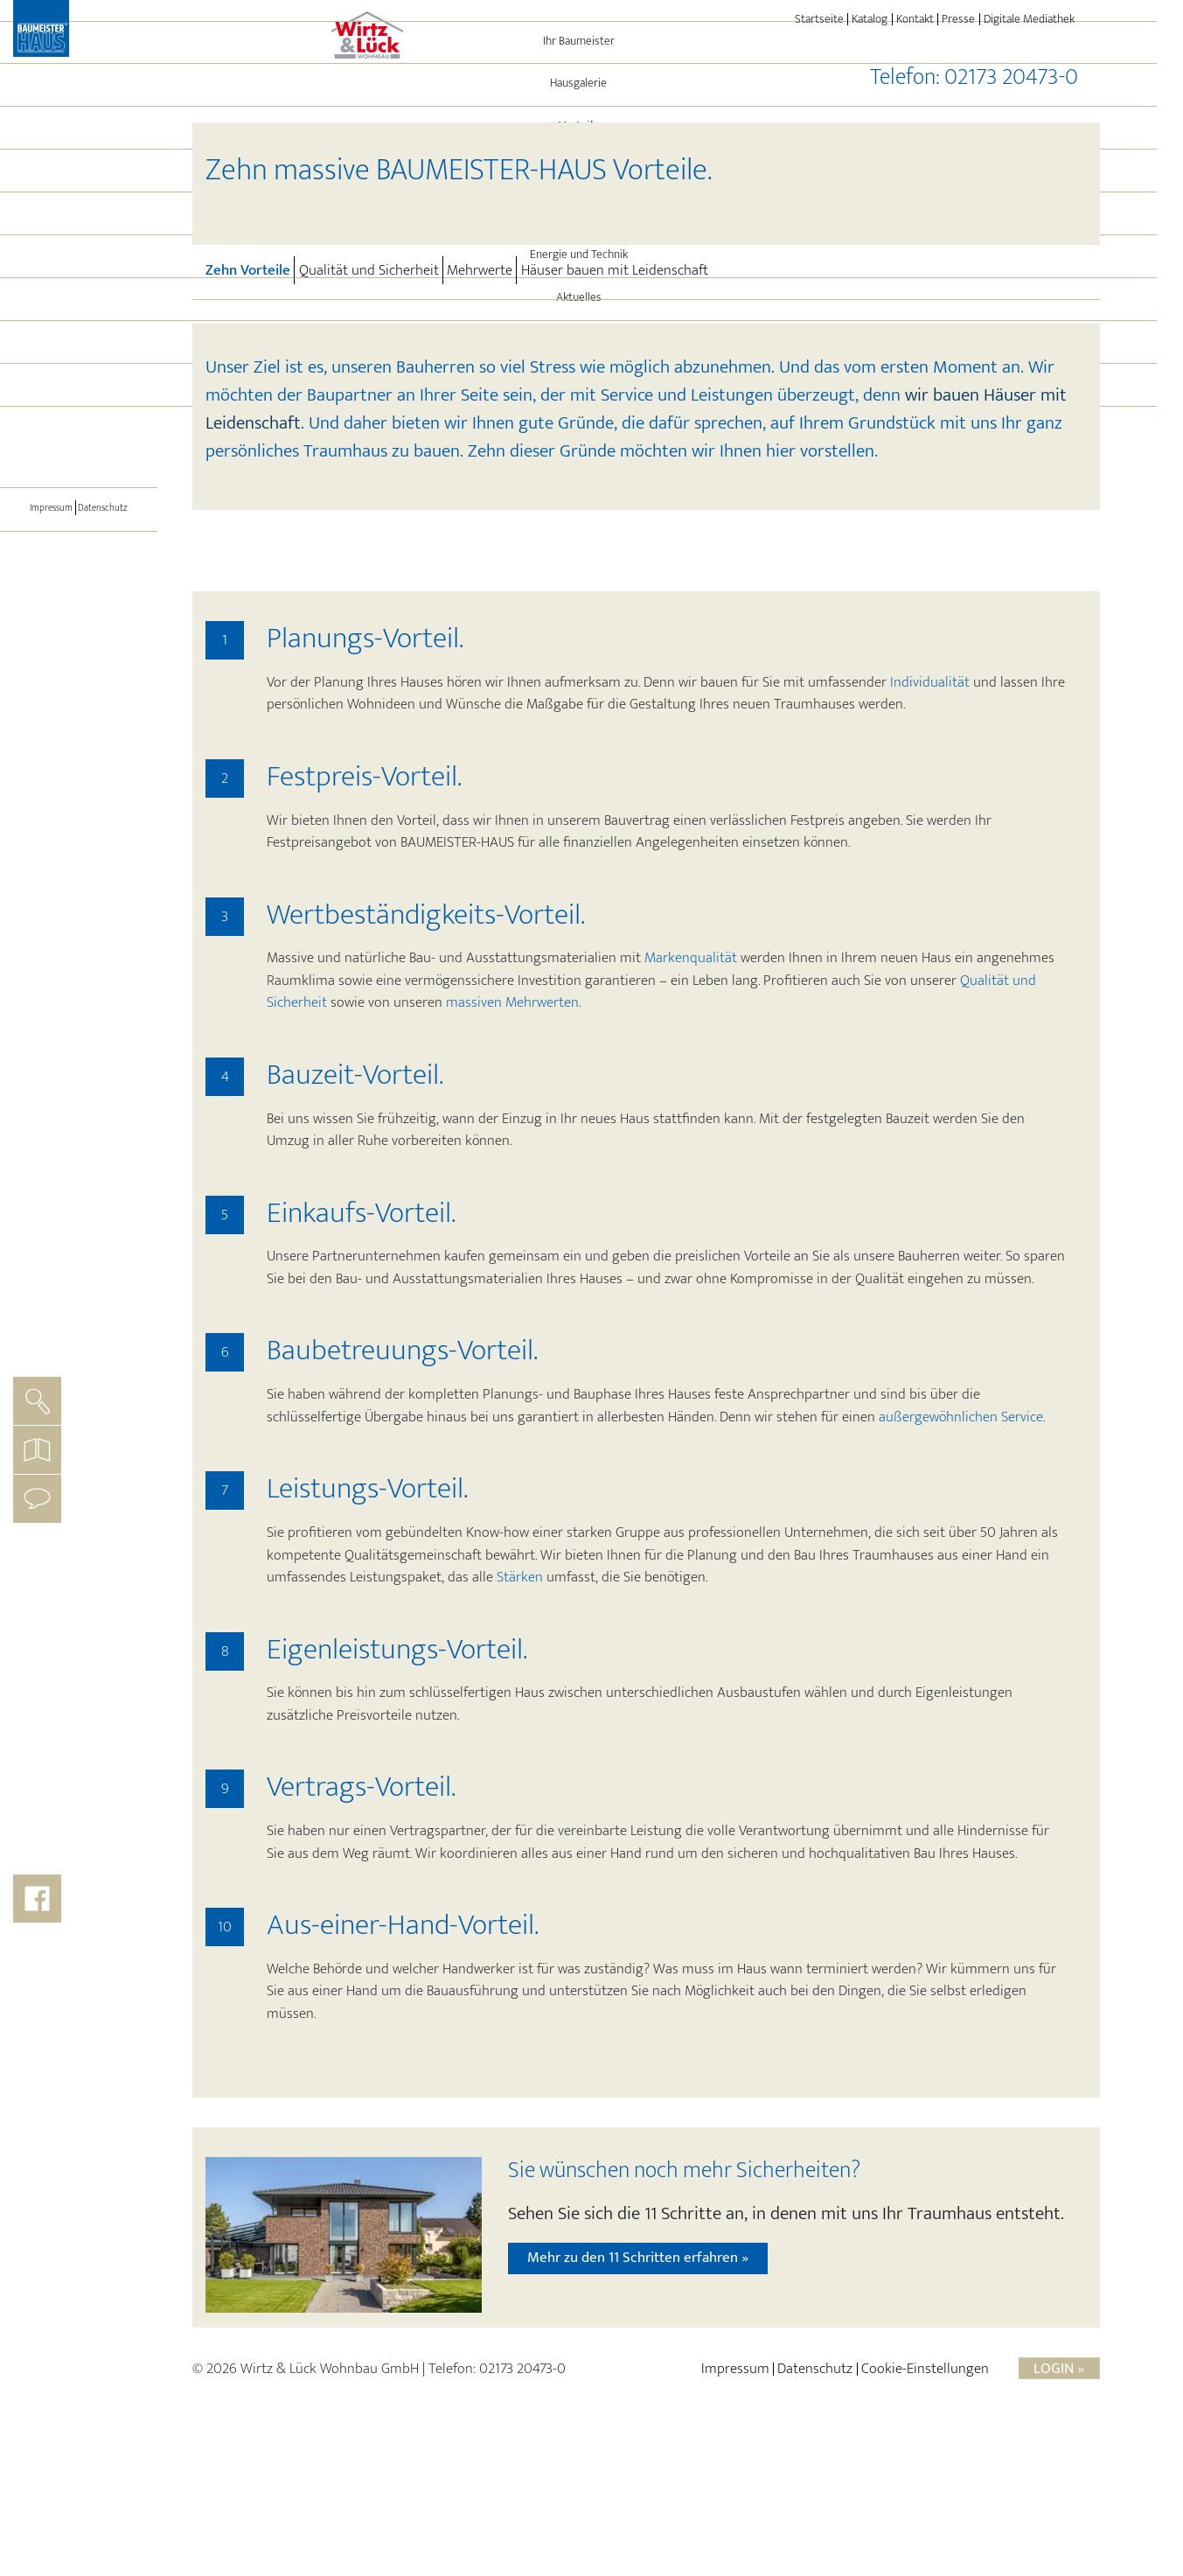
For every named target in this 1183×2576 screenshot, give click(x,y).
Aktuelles (79, 399)
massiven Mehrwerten (512, 1145)
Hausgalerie (79, 185)
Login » (1058, 2511)
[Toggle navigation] (78, 534)
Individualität (930, 825)
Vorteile (106, 228)
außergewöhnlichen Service (961, 1559)
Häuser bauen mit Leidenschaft (614, 270)
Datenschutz (109, 610)
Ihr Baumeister (79, 143)
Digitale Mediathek (1029, 19)
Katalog (869, 19)
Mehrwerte (479, 270)
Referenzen (79, 271)
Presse (958, 19)
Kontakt (915, 19)
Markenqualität (690, 1100)
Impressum (45, 610)
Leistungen (78, 314)
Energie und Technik (78, 357)
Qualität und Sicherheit (369, 270)
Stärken (520, 1719)
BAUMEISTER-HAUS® (79, 485)
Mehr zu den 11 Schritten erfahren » (637, 2400)
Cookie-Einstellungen (925, 2511)
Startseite (819, 19)
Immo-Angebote (79, 442)
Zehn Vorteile (249, 269)
